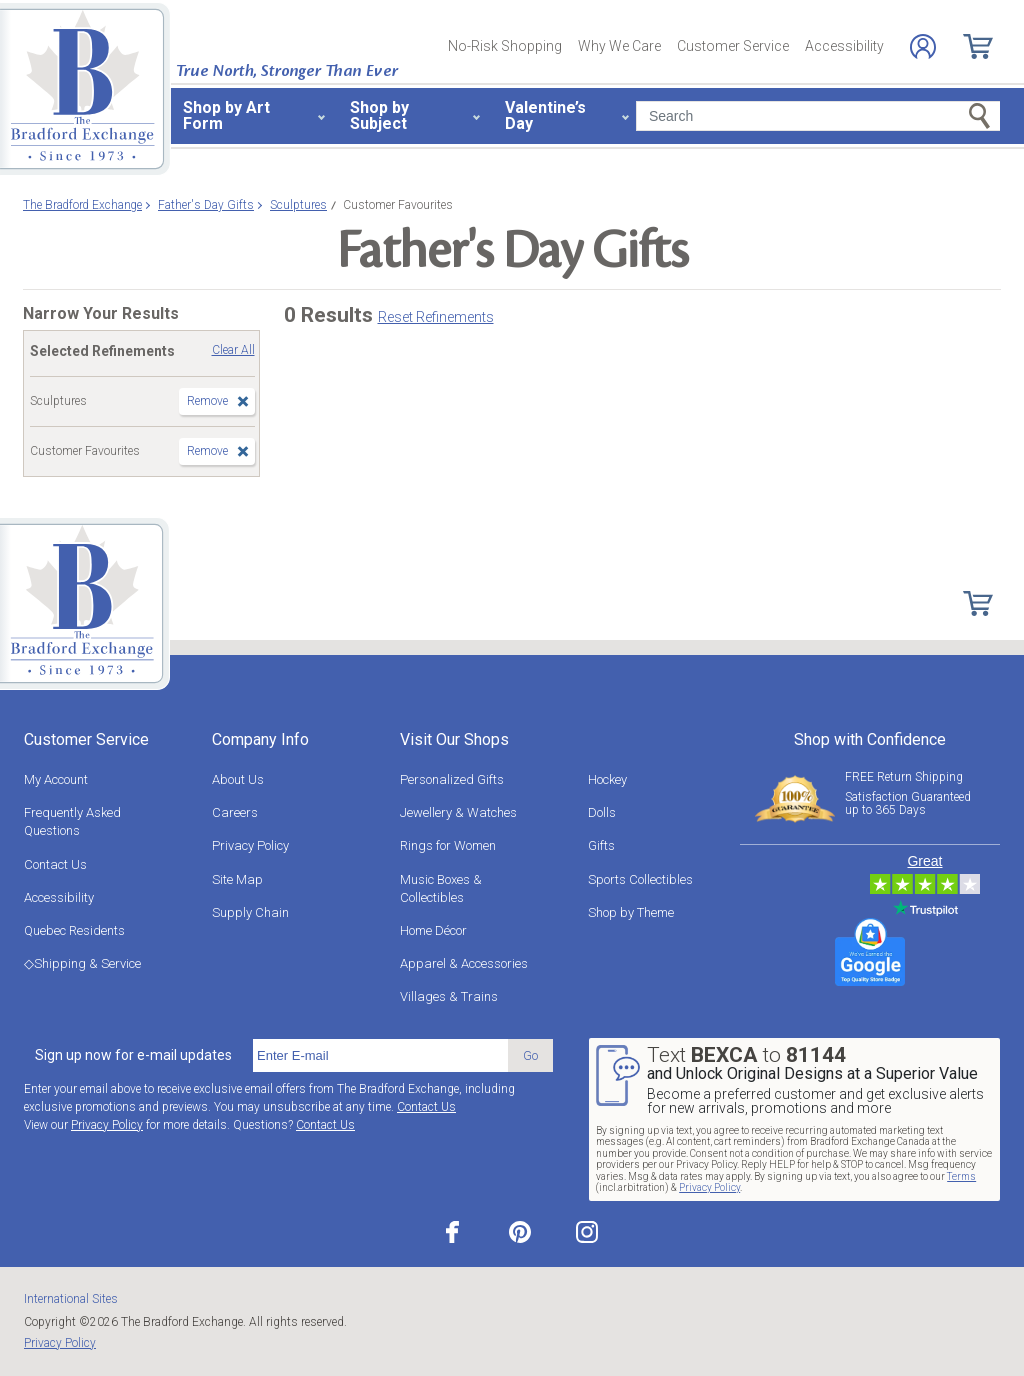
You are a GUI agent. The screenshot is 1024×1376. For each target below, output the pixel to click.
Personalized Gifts (452, 779)
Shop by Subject (379, 115)
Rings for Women (448, 845)
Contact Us (55, 864)
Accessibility (844, 46)
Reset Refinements (436, 317)
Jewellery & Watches (458, 812)
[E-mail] (380, 1056)
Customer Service (733, 46)
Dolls (602, 812)
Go (530, 1055)
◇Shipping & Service (82, 963)
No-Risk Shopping (505, 46)
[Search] (818, 116)
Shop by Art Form (226, 115)
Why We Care (619, 46)
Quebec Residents (74, 930)
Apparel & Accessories (464, 963)
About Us (238, 779)
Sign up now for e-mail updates (133, 1055)
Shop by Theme (631, 912)
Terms (961, 1176)
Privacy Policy (250, 845)
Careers (235, 812)
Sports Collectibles (640, 879)
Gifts (601, 845)
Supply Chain (250, 912)
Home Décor (433, 930)
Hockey (607, 779)
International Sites (71, 1299)
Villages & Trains (449, 996)
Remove (207, 401)
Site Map (237, 879)
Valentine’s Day (545, 115)
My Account (56, 779)
